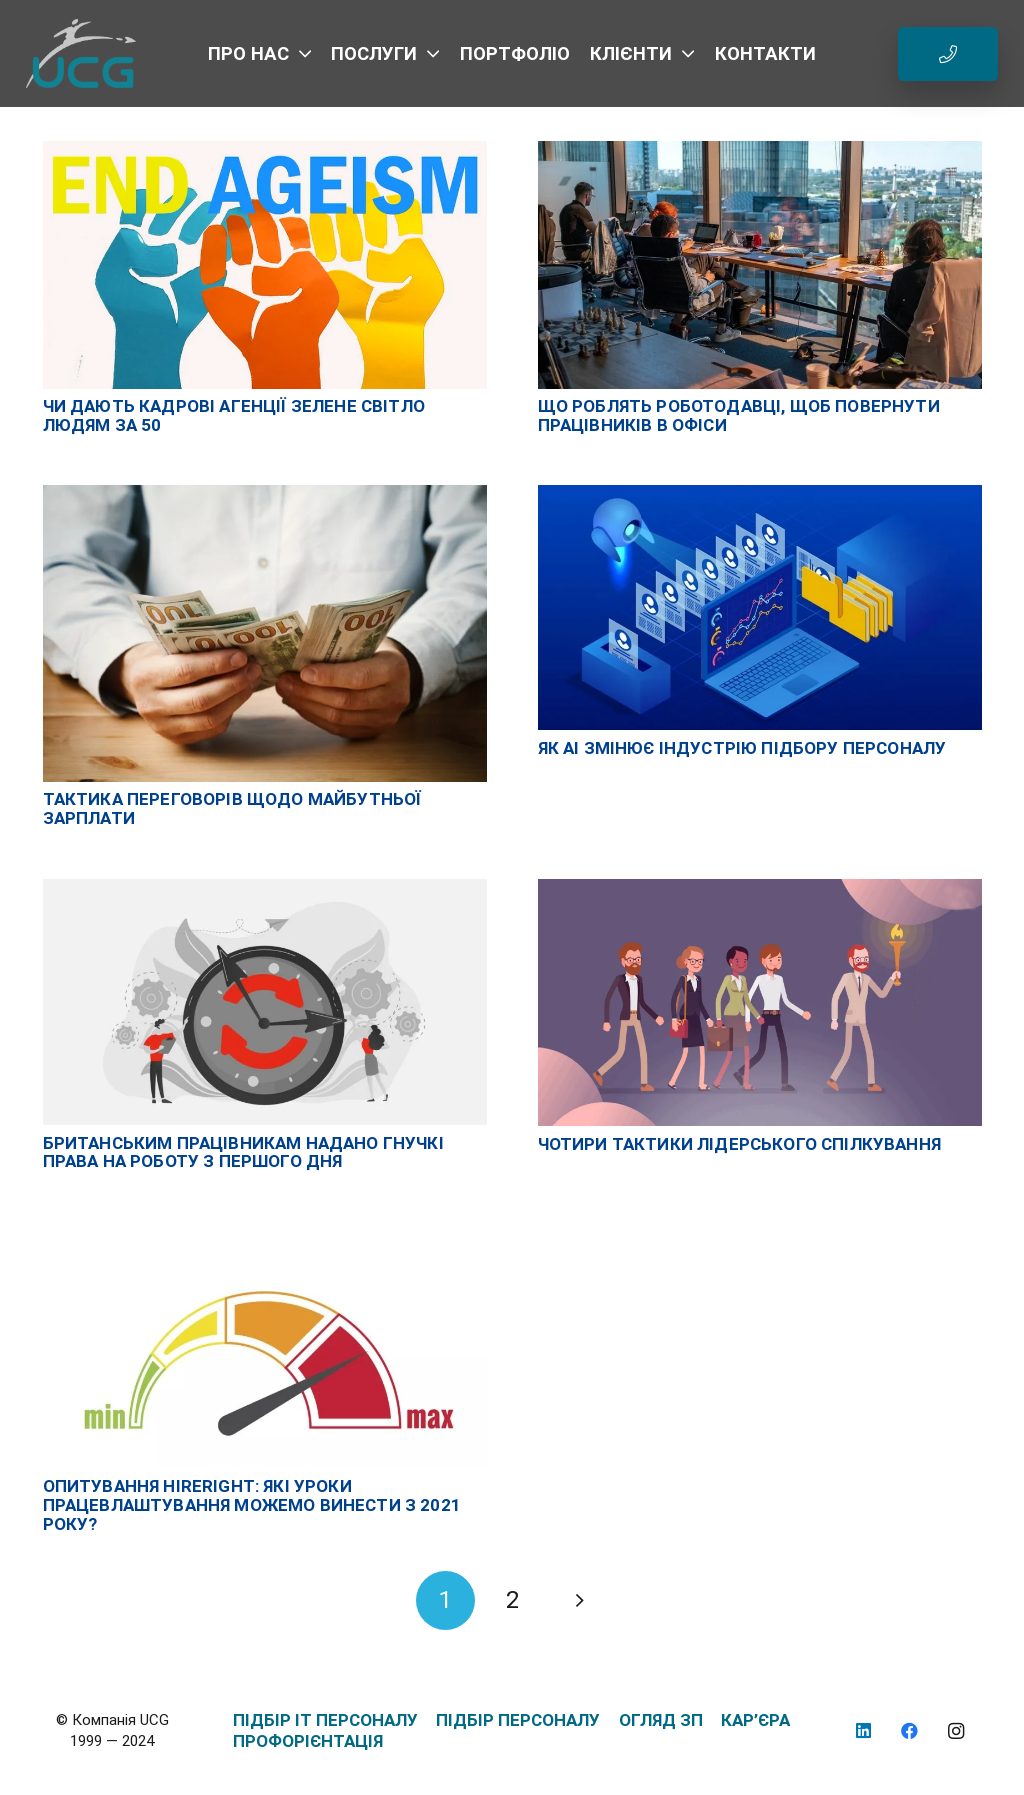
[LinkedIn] (863, 1731)
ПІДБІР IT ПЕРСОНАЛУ (325, 1720)
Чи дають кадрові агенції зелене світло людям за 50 (234, 415)
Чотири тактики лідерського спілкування (739, 1144)
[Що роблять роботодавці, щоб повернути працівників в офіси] (760, 151)
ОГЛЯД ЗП (661, 1720)
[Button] (948, 54)
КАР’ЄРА (755, 1720)
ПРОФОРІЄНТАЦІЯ (308, 1741)
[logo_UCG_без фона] (81, 54)
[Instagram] (956, 1731)
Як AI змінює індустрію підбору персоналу (742, 748)
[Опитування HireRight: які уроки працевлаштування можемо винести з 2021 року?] (265, 1232)
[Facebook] (910, 1731)
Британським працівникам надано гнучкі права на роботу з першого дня (243, 1152)
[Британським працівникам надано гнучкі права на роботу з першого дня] (265, 889)
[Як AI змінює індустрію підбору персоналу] (760, 495)
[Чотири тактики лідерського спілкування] (760, 889)
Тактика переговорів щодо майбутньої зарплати (232, 808)
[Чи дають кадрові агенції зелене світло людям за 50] (265, 151)
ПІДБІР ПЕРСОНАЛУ (518, 1720)
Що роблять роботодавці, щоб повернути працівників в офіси (739, 415)
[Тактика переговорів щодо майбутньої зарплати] (265, 495)
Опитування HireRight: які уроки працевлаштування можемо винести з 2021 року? (252, 1504)
